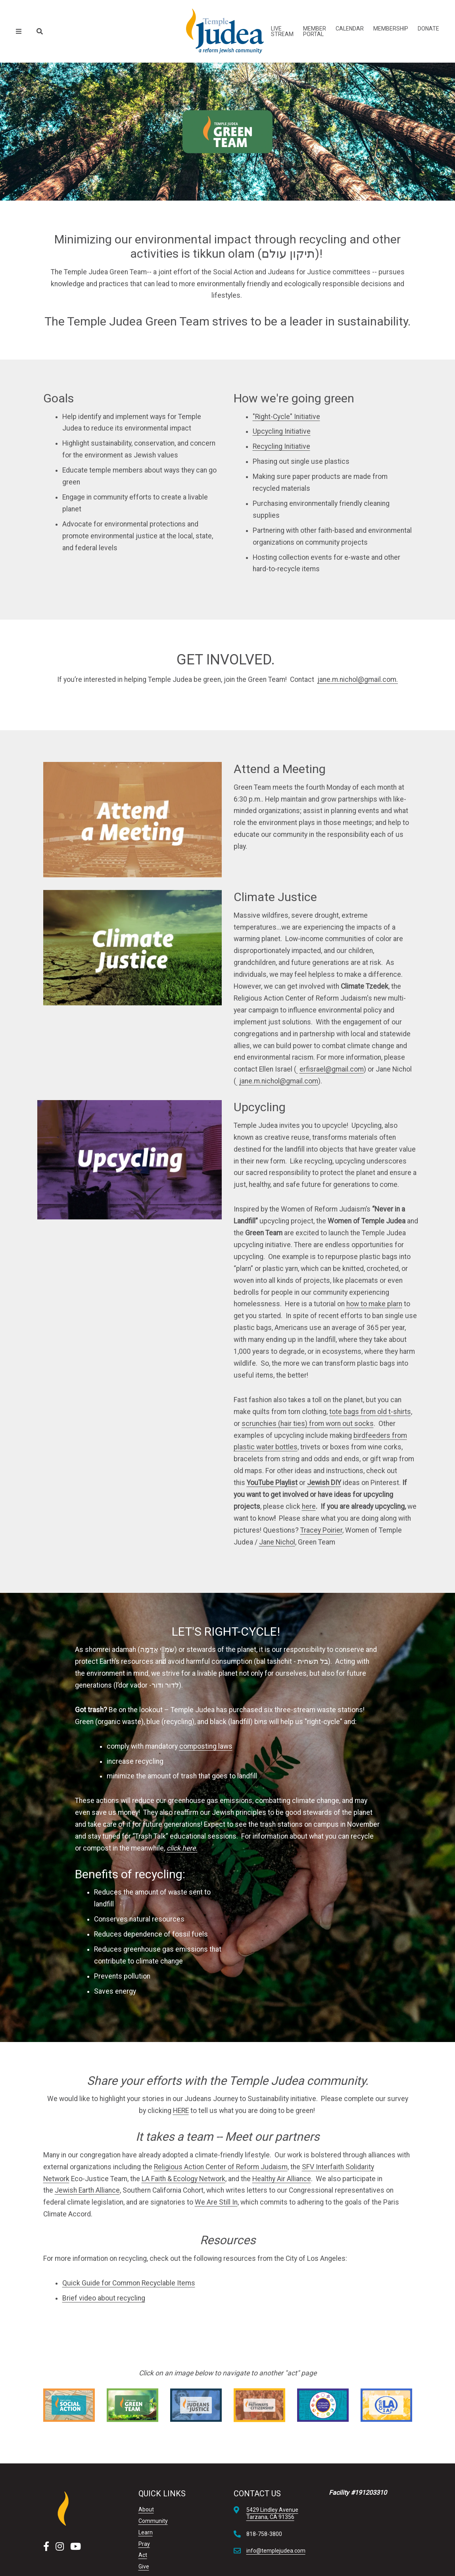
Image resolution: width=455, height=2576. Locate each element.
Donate (428, 28)
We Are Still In (216, 2202)
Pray (144, 2544)
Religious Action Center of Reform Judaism (221, 2167)
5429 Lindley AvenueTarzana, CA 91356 (272, 2513)
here (309, 1506)
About (146, 2509)
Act (142, 2555)
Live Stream (282, 31)
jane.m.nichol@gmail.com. (357, 679)
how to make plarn (374, 1304)
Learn (145, 2532)
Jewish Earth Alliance (87, 2190)
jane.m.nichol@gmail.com (278, 1081)
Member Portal (314, 31)
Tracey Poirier (321, 1530)
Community (153, 2521)
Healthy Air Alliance (281, 2179)
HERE (181, 2111)
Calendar (350, 28)
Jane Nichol (277, 1542)
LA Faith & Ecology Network (183, 2179)
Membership (390, 28)
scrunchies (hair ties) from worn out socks (308, 1424)
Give (143, 2566)
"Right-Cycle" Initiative (286, 417)
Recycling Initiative (281, 446)
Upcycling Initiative (282, 431)
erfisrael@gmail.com (331, 1069)
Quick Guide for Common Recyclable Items (128, 2283)
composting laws (205, 1746)
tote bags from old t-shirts (370, 1412)
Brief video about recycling (103, 2298)
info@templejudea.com (275, 2550)
